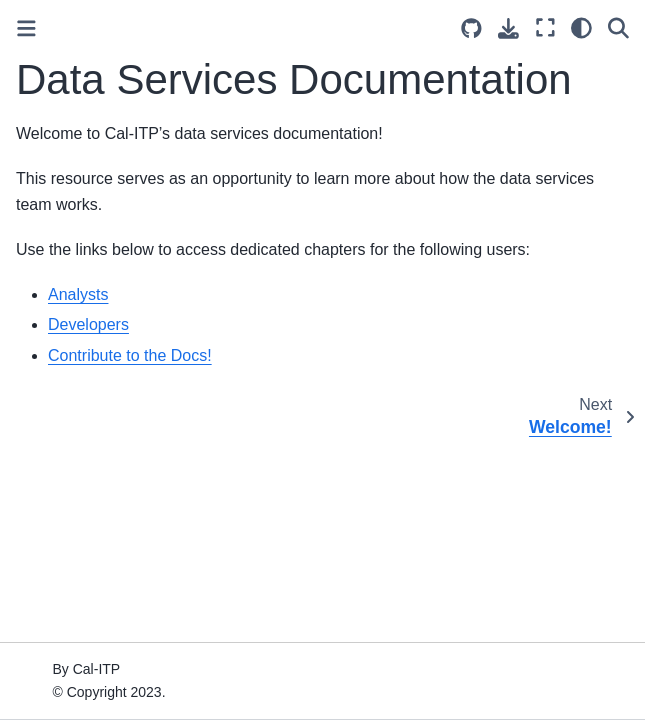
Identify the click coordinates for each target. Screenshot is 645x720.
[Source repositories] (471, 28)
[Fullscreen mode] (545, 28)
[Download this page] (508, 28)
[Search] (618, 28)
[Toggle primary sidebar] (26, 28)
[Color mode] (581, 28)
